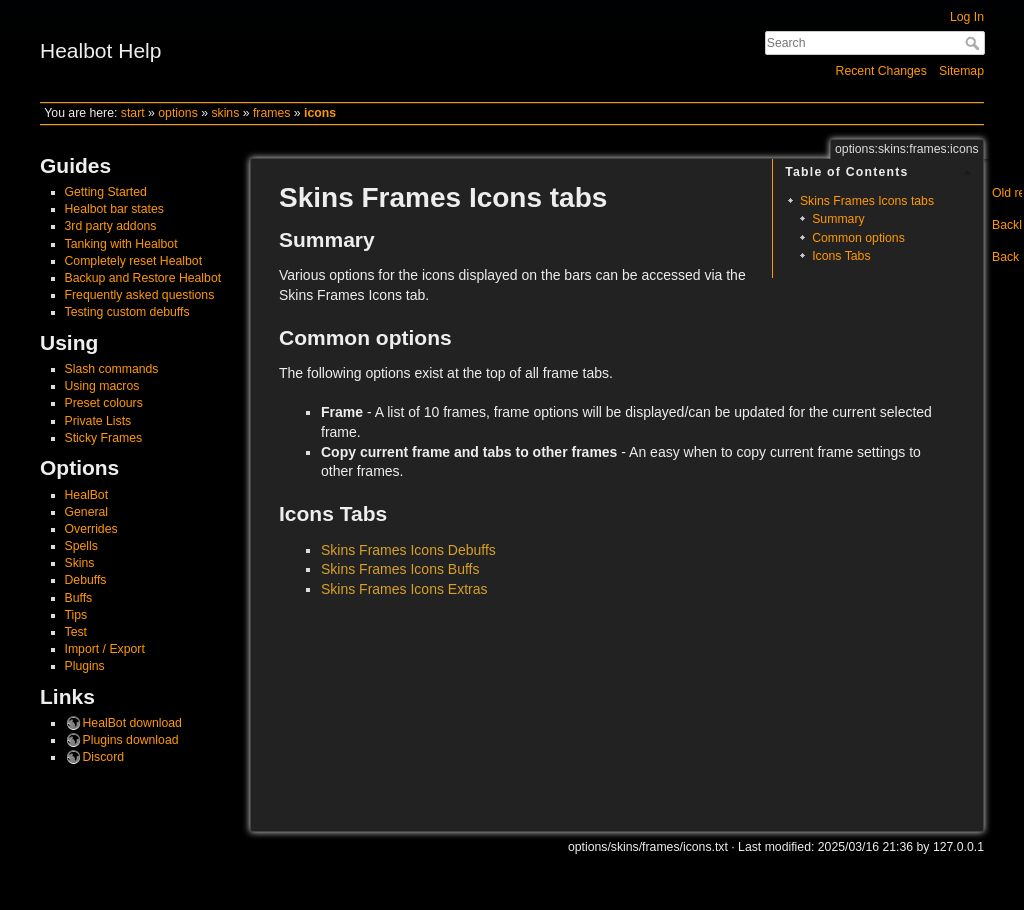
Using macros (102, 386)
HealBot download (132, 723)
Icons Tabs (841, 256)
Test (76, 632)
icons (320, 113)
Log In (967, 17)
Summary (838, 219)
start (133, 113)
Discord (104, 757)
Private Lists (98, 421)
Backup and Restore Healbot (143, 278)
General (87, 512)
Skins (80, 563)
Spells (81, 546)
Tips (76, 615)
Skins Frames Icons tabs (867, 201)
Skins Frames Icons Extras (404, 589)
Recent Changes (881, 71)
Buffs (79, 598)
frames (271, 113)
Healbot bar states (114, 209)
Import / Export (105, 649)
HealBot (87, 495)
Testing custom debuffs (127, 312)
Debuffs (86, 580)
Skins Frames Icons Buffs (400, 569)
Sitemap (961, 71)
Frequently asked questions (140, 295)
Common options (858, 238)
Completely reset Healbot (134, 261)
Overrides (91, 529)
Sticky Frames (104, 438)
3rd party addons (111, 226)
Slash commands (112, 369)
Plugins (85, 666)
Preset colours (104, 403)
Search (974, 43)
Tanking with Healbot (121, 244)
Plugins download (131, 740)
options (178, 113)
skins (225, 113)
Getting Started (106, 192)
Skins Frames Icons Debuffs (408, 550)
